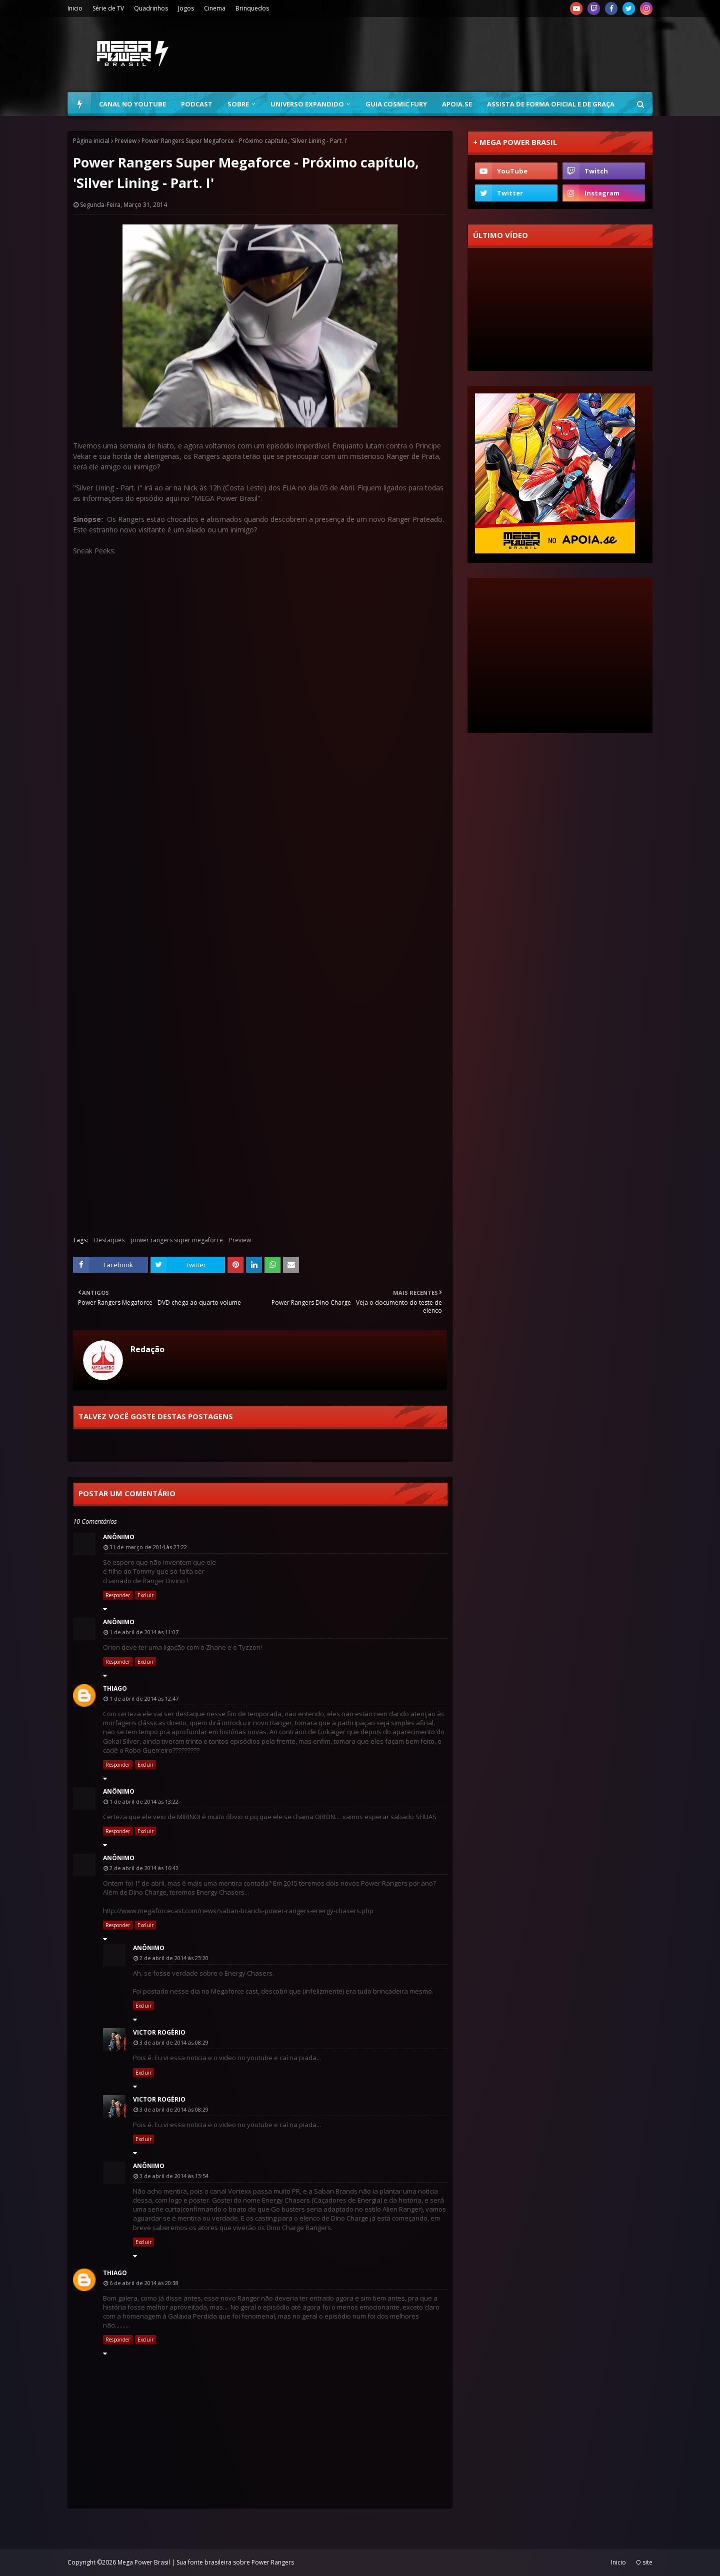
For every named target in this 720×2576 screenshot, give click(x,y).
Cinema (215, 8)
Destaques (109, 1240)
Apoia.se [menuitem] (457, 103)
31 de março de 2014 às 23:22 (148, 1547)
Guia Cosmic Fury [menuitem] (396, 103)
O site (644, 2562)
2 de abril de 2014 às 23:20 (174, 1958)
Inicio (75, 8)
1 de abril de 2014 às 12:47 (144, 1698)
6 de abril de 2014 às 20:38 (144, 2283)
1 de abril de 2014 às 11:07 (144, 1632)
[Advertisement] (470, 54)
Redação (147, 1349)
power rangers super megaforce (176, 1240)
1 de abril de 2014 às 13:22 (144, 1801)
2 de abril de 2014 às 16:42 (144, 1868)
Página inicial (91, 140)
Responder (118, 1595)
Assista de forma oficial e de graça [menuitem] (550, 103)
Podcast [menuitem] (196, 103)
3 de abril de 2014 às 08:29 (174, 2042)
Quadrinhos (151, 8)
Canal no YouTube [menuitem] (132, 103)
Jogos (186, 8)
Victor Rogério (159, 2032)
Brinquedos (252, 8)
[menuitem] (80, 104)
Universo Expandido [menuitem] (307, 103)
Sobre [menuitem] (238, 103)
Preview (125, 140)
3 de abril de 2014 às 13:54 (174, 2176)
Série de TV (108, 8)
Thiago (115, 1688)
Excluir (146, 1595)
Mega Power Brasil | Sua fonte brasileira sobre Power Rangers (206, 2562)
